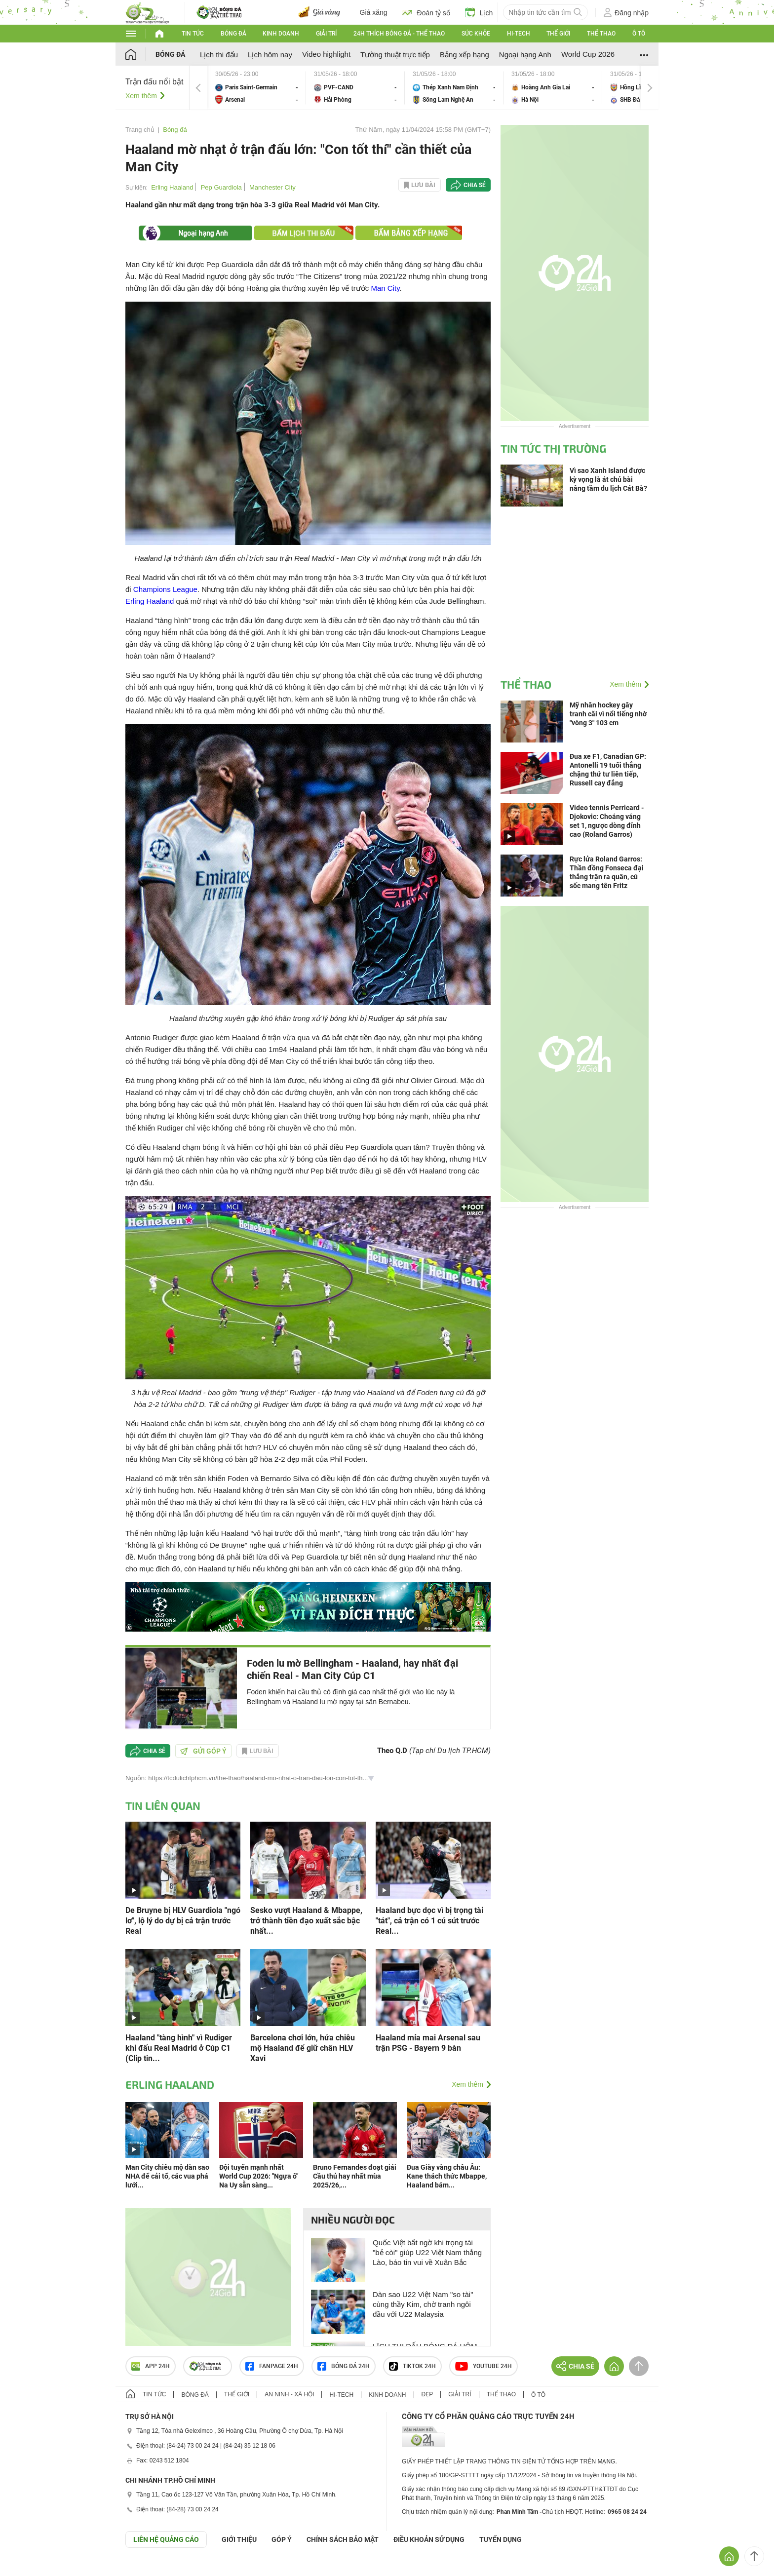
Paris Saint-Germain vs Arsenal (256, 88)
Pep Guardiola (221, 187)
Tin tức (193, 33)
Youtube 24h (483, 2366)
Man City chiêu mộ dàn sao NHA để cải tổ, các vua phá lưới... (167, 2176)
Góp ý (281, 2539)
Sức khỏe (476, 33)
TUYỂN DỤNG (500, 2539)
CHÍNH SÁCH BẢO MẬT (343, 2539)
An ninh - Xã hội (289, 2394)
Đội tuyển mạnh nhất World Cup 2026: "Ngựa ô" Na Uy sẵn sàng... (258, 2176)
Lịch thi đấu (219, 54)
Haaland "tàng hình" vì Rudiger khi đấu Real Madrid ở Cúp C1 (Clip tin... (178, 2048)
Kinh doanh (281, 33)
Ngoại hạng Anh (525, 54)
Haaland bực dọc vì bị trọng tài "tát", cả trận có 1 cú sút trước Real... (429, 1921)
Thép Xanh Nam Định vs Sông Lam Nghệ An (454, 88)
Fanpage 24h (271, 2366)
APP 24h (150, 2366)
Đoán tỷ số (426, 12)
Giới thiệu (239, 2539)
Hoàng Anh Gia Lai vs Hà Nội (552, 88)
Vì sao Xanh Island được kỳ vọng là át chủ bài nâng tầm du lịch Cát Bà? (608, 479)
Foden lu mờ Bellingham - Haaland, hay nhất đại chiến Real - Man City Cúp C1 (352, 1669)
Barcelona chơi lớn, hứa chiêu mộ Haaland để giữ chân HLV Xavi (302, 2048)
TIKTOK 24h (412, 2366)
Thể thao (601, 33)
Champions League (165, 589)
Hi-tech (518, 33)
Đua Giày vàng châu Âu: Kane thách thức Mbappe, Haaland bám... (447, 2176)
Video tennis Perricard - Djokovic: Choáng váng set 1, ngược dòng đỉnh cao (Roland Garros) (607, 821)
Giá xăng (373, 12)
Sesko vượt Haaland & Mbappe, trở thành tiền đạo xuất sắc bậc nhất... (306, 1921)
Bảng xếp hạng (464, 54)
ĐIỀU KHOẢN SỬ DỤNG (428, 2539)
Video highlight (326, 54)
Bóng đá (233, 33)
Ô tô (638, 33)
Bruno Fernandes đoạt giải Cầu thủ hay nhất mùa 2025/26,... (354, 2176)
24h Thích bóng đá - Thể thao (399, 33)
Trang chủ (140, 129)
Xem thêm (141, 96)
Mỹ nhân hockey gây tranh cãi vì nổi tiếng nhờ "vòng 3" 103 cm (608, 714)
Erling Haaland (172, 187)
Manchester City (272, 187)
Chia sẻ (475, 185)
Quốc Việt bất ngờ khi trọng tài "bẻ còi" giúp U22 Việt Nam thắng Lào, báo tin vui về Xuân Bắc (427, 2252)
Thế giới (558, 33)
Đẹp (427, 2394)
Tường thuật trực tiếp (395, 54)
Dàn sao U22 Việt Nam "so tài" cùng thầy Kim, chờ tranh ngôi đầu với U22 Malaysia (423, 2304)
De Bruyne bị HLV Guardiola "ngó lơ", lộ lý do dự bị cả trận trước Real (182, 1921)
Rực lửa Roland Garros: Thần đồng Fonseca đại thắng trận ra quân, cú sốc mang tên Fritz (607, 872)
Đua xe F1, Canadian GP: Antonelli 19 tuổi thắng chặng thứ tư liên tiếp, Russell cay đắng (608, 769)
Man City (385, 288)
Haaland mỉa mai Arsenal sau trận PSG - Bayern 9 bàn (428, 2043)
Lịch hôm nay (270, 54)
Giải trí (326, 33)
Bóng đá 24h (343, 2366)
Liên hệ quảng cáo (166, 2539)
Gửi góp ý (203, 1751)
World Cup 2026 (588, 54)
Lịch (479, 12)
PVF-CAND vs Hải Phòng (355, 88)
